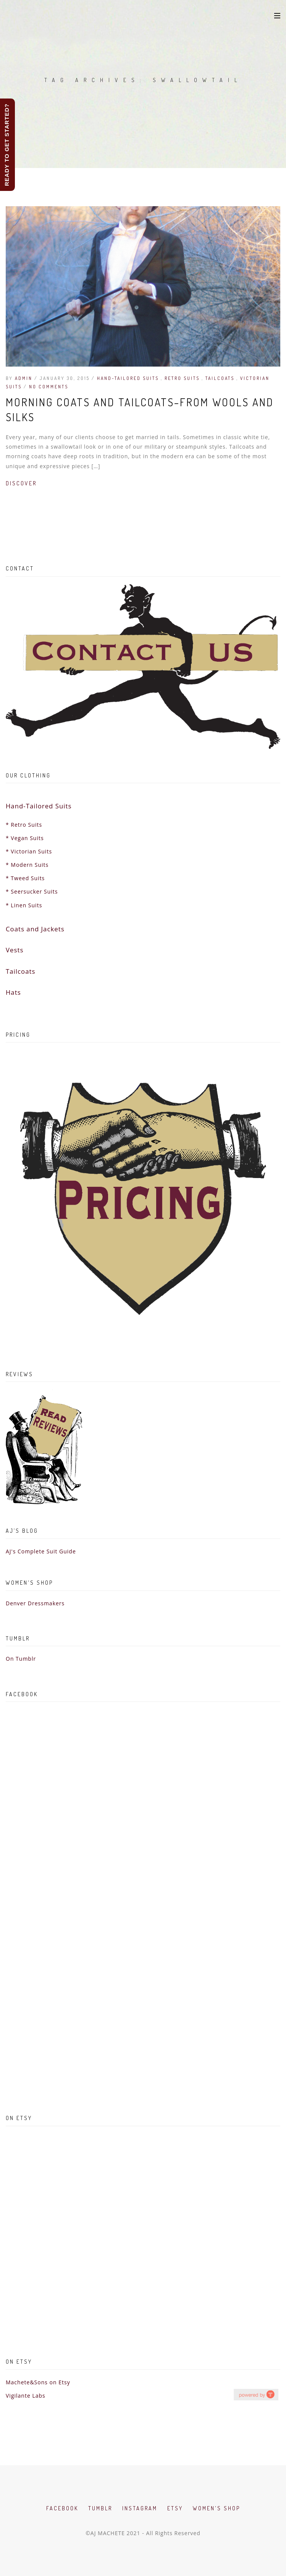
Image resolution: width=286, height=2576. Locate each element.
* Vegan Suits (25, 838)
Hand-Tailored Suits (129, 378)
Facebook (62, 2508)
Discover (21, 483)
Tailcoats (220, 378)
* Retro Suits (24, 824)
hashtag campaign (255, 2394)
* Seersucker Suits (32, 891)
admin (23, 378)
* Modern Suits (27, 864)
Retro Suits (183, 378)
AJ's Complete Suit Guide (41, 1551)
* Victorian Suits (29, 851)
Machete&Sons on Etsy (38, 2382)
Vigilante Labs (25, 2395)
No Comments (48, 386)
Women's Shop (216, 2508)
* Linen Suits (24, 905)
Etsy (175, 2508)
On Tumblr (21, 1658)
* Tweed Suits (25, 878)
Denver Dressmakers (35, 1603)
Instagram (139, 2508)
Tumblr (100, 2508)
